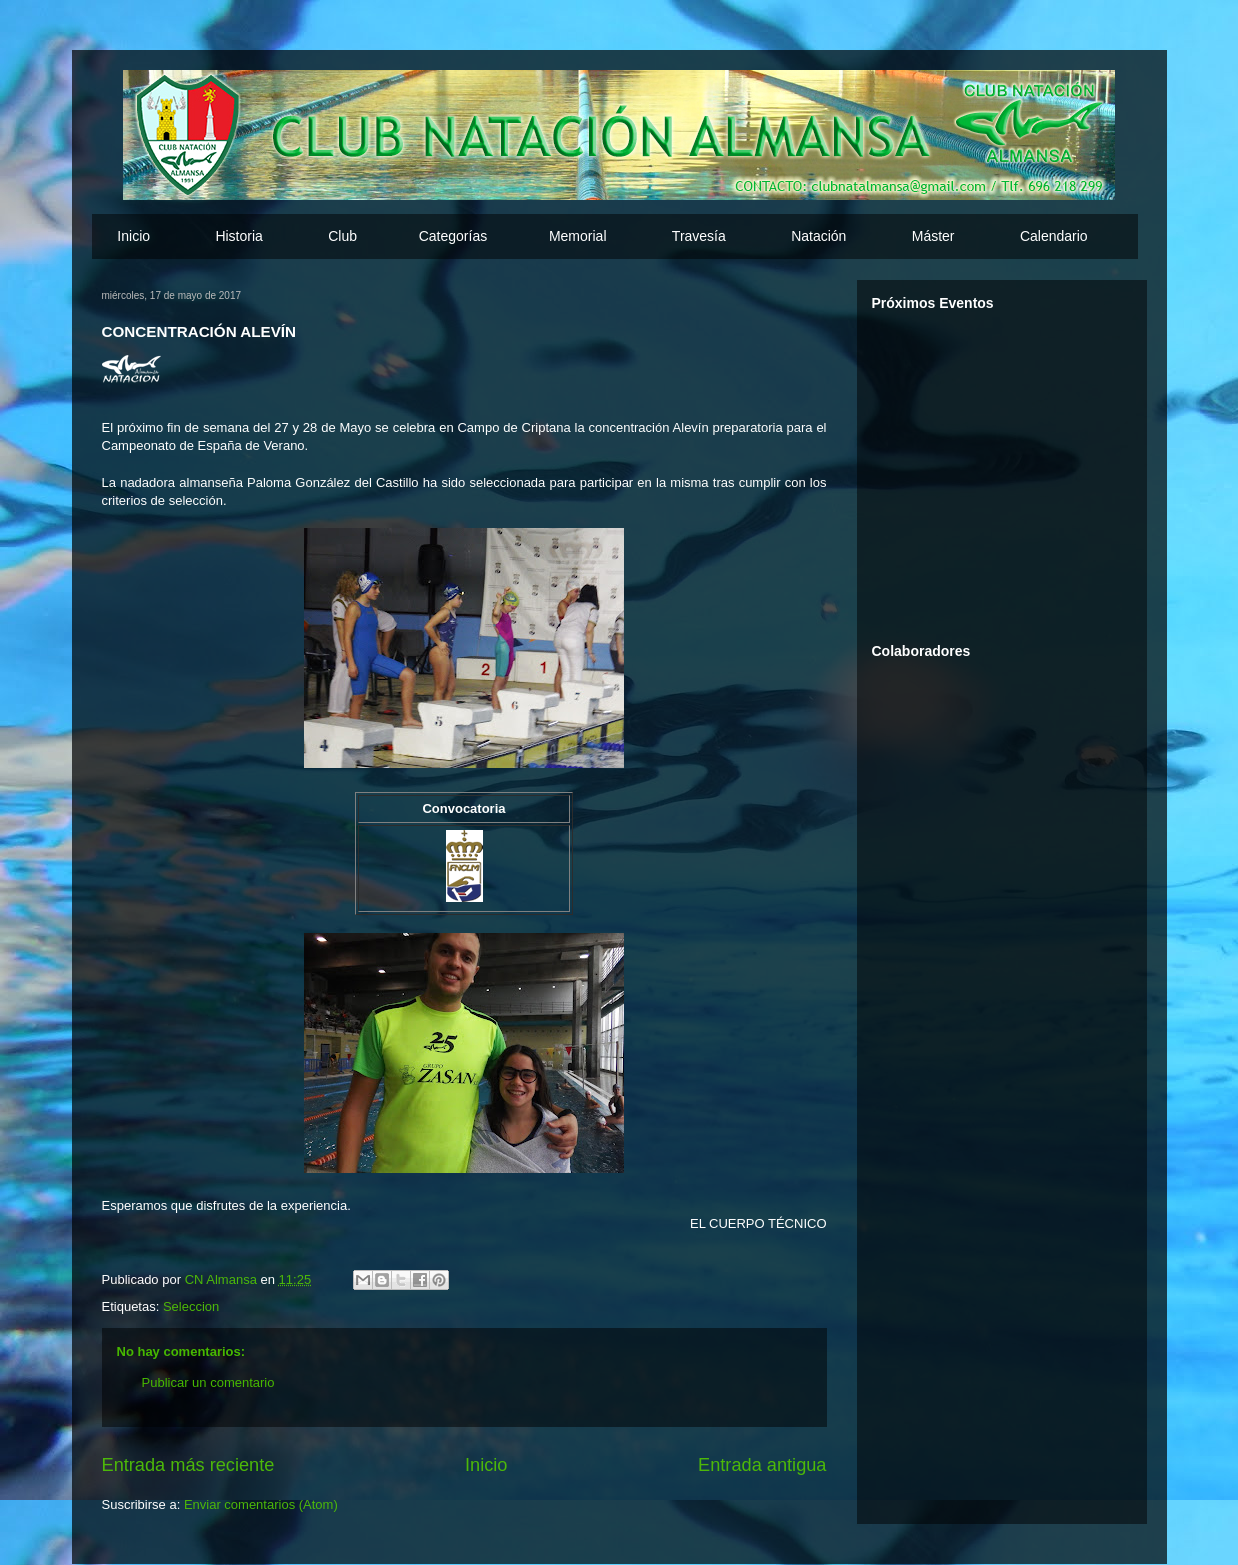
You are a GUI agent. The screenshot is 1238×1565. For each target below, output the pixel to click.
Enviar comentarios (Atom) (261, 1504)
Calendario (1054, 236)
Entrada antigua (762, 1465)
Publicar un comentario (208, 1382)
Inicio (133, 236)
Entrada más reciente (188, 1465)
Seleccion (191, 1306)
